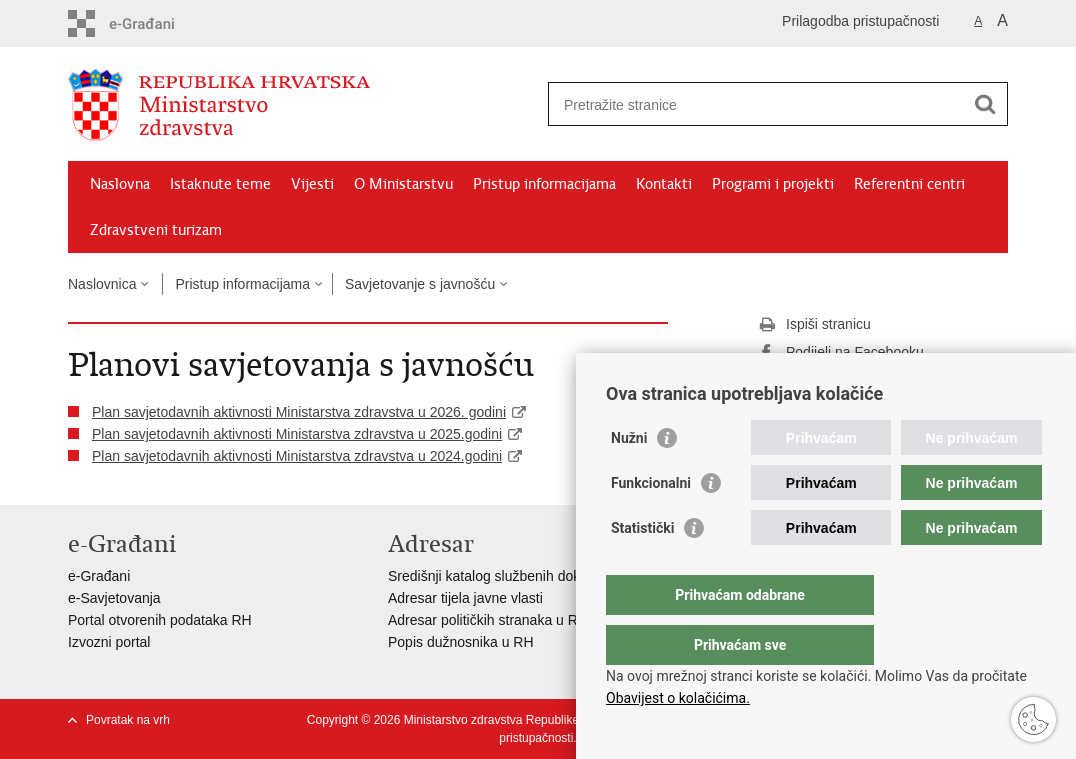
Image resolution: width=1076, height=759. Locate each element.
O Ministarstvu (403, 184)
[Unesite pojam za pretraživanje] (756, 104)
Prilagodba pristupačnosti (860, 21)
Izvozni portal (109, 642)
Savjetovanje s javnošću (420, 284)
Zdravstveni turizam (156, 230)
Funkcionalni (651, 523)
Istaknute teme (220, 184)
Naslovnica (102, 284)
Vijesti (312, 184)
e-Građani (99, 576)
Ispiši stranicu (814, 325)
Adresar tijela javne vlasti (465, 598)
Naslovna (120, 184)
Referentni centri (909, 184)
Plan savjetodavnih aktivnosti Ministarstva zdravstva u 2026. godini (299, 412)
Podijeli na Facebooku (841, 353)
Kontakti (664, 184)
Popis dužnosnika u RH (461, 642)
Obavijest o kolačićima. (678, 698)
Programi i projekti (773, 184)
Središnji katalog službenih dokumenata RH (523, 576)
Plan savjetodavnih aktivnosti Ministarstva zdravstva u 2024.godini (297, 456)
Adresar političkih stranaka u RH (488, 620)
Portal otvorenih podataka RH (160, 620)
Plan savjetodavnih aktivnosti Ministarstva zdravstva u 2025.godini (297, 434)
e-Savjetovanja (114, 598)
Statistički (642, 568)
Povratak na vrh (128, 720)
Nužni (629, 478)
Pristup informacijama (544, 184)
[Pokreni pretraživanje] (985, 104)
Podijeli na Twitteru (830, 381)
